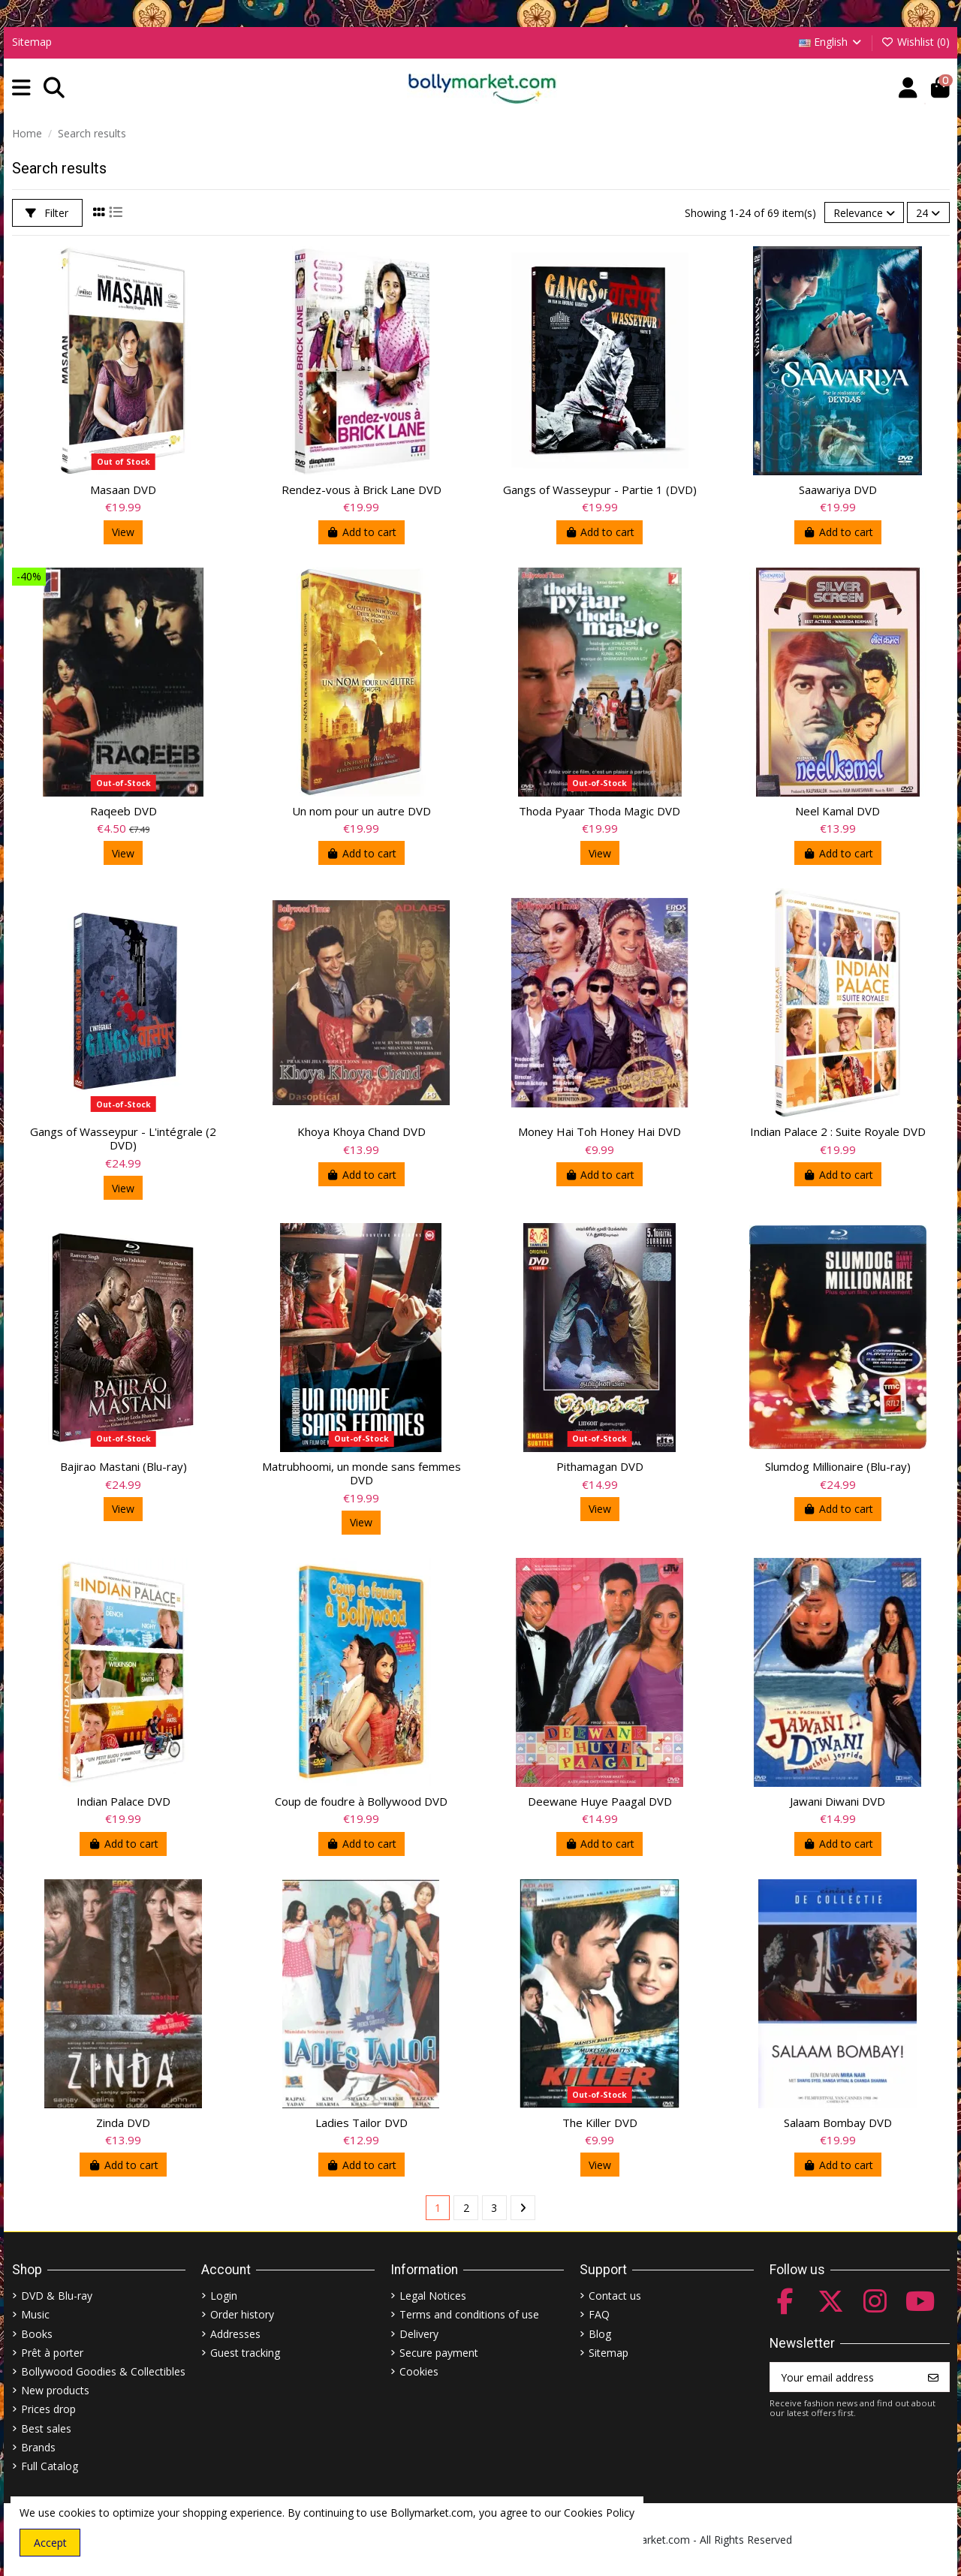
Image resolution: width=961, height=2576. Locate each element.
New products (55, 2390)
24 (928, 213)
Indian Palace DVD (123, 1801)
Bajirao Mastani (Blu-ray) (123, 1466)
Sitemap (32, 42)
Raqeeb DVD (123, 811)
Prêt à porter (52, 2353)
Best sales (46, 2428)
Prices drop (48, 2409)
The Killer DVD (599, 2122)
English (831, 42)
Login (223, 2295)
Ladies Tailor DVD (361, 2122)
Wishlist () (915, 42)
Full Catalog (49, 2466)
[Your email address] (844, 2377)
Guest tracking (245, 2353)
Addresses (235, 2334)
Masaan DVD (123, 489)
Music (35, 2314)
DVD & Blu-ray (56, 2295)
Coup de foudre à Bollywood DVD (361, 1801)
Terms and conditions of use (469, 2314)
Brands (38, 2447)
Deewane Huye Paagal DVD (600, 1801)
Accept (50, 2542)
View (123, 532)
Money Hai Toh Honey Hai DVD (599, 1131)
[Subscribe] (933, 2377)
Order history (242, 2314)
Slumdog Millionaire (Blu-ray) (838, 1466)
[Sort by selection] (864, 213)
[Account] (908, 88)
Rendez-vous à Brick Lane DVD (361, 489)
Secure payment (438, 2353)
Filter (47, 213)
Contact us (615, 2295)
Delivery (418, 2334)
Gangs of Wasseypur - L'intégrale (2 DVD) (123, 1138)
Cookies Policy (599, 2512)
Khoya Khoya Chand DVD (361, 1131)
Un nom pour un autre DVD (361, 811)
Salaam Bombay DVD (838, 2122)
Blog (600, 2334)
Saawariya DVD (838, 489)
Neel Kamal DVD (837, 811)
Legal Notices (432, 2295)
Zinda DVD (123, 2122)
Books (37, 2334)
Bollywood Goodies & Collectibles (103, 2371)
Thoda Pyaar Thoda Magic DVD (599, 811)
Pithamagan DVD (599, 1466)
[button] (21, 88)
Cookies (418, 2371)
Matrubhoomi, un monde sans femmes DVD (361, 1473)
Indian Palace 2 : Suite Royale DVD (838, 1131)
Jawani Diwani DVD (837, 1801)
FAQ (599, 2314)
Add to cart (362, 532)
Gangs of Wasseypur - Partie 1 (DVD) (600, 489)
